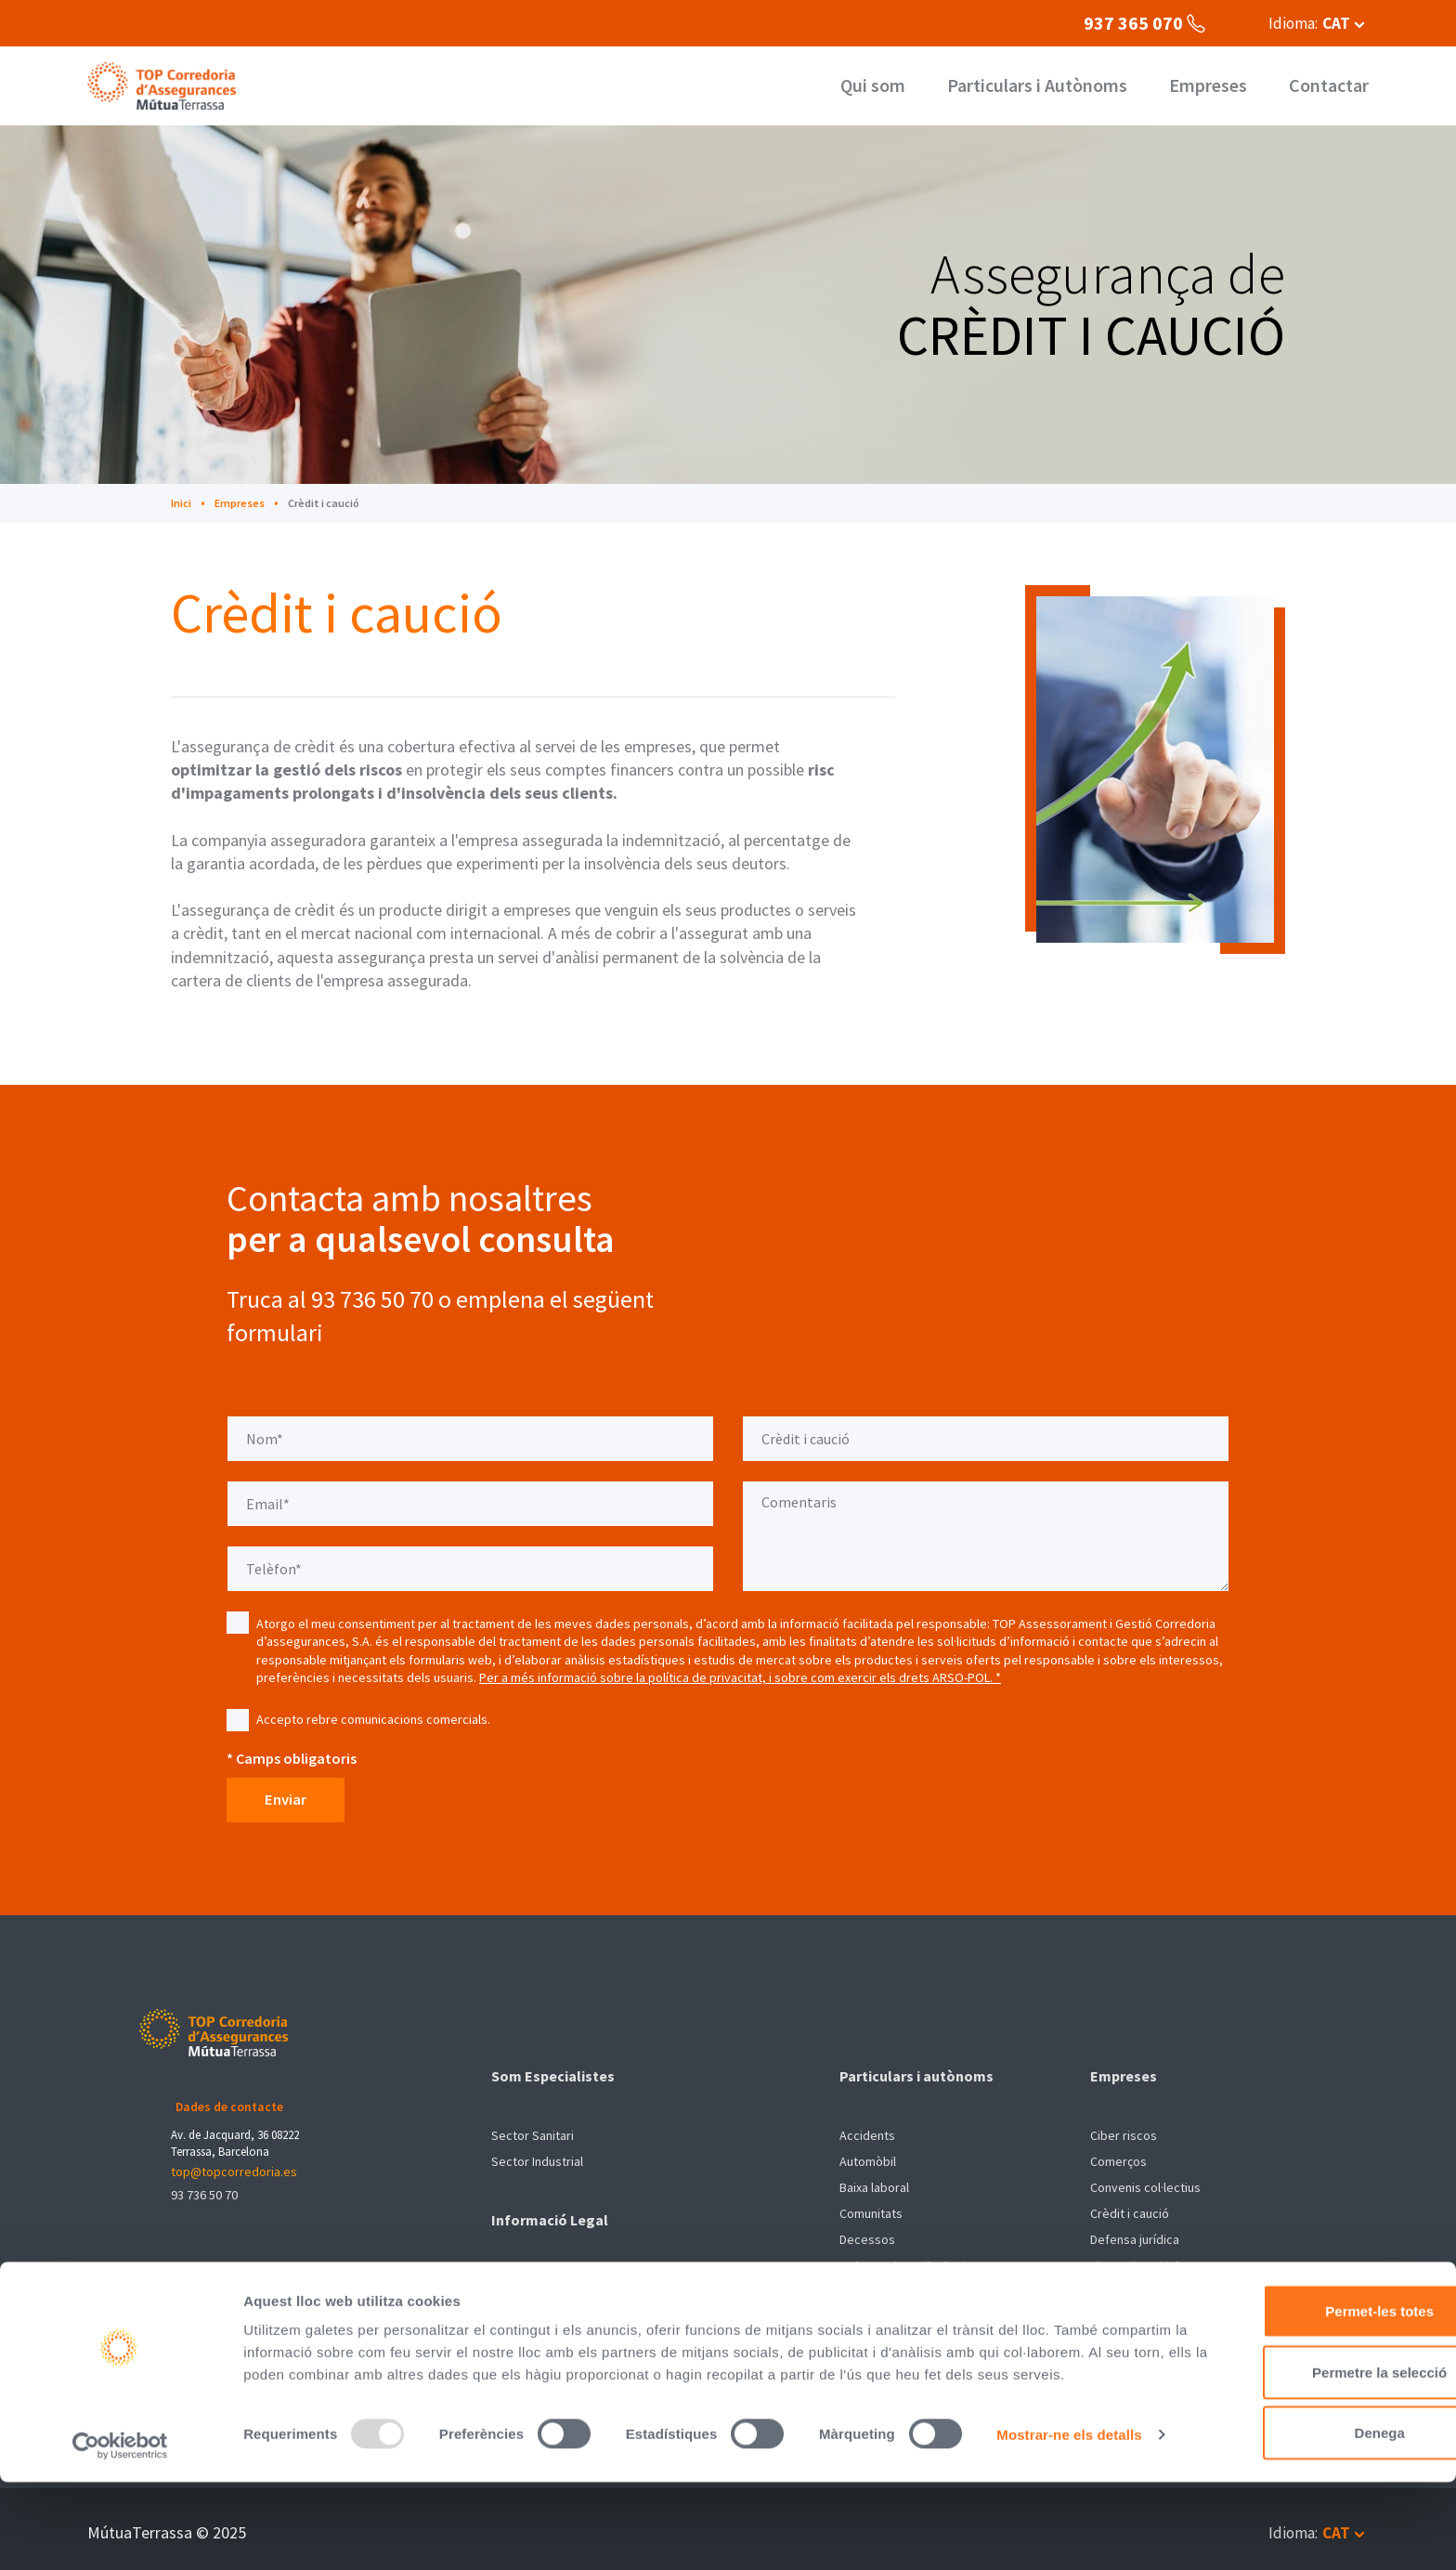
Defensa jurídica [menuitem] (1134, 2233)
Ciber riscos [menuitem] (1123, 2129)
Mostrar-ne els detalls (315, 2533)
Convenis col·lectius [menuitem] (1145, 2181)
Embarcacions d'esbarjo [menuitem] (906, 2259)
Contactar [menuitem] (1330, 86)
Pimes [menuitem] (1107, 2285)
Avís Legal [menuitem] (519, 2273)
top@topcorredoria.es (234, 2157)
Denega (1301, 2481)
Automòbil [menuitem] (867, 2155)
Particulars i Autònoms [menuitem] (1051, 86)
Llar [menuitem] (849, 2285)
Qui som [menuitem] (894, 86)
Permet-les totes (1301, 2360)
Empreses (243, 503)
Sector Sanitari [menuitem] (532, 2129)
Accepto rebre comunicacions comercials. (373, 1719)
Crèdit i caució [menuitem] (1129, 2207)
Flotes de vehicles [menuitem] (1141, 2259)
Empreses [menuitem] (1213, 86)
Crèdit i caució (333, 503)
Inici (182, 503)
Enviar (296, 1800)
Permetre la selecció (1300, 2421)
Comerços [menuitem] (1118, 2155)
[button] (1313, 22)
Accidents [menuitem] (867, 2129)
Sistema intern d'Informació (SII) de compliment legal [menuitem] (637, 2299)
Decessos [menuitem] (867, 2233)
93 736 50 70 (204, 2180)
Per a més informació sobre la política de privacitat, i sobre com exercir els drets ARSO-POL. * (740, 1677)
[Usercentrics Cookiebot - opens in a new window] (120, 2534)
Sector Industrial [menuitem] (537, 2155)
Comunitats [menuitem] (871, 2207)
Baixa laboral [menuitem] (874, 2181)
